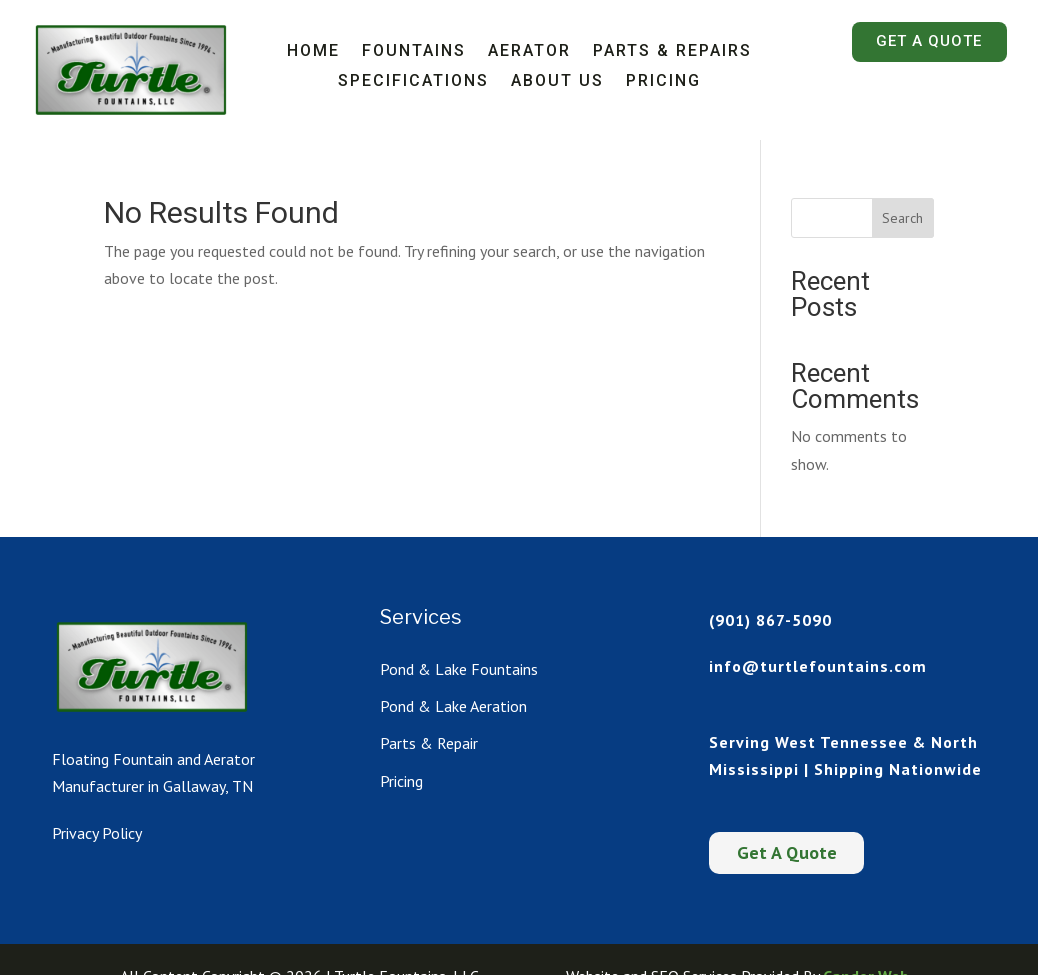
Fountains (414, 52)
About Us (557, 82)
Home (313, 52)
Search (902, 218)
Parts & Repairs (672, 52)
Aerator (529, 52)
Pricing (663, 82)
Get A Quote (929, 41)
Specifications (413, 82)
